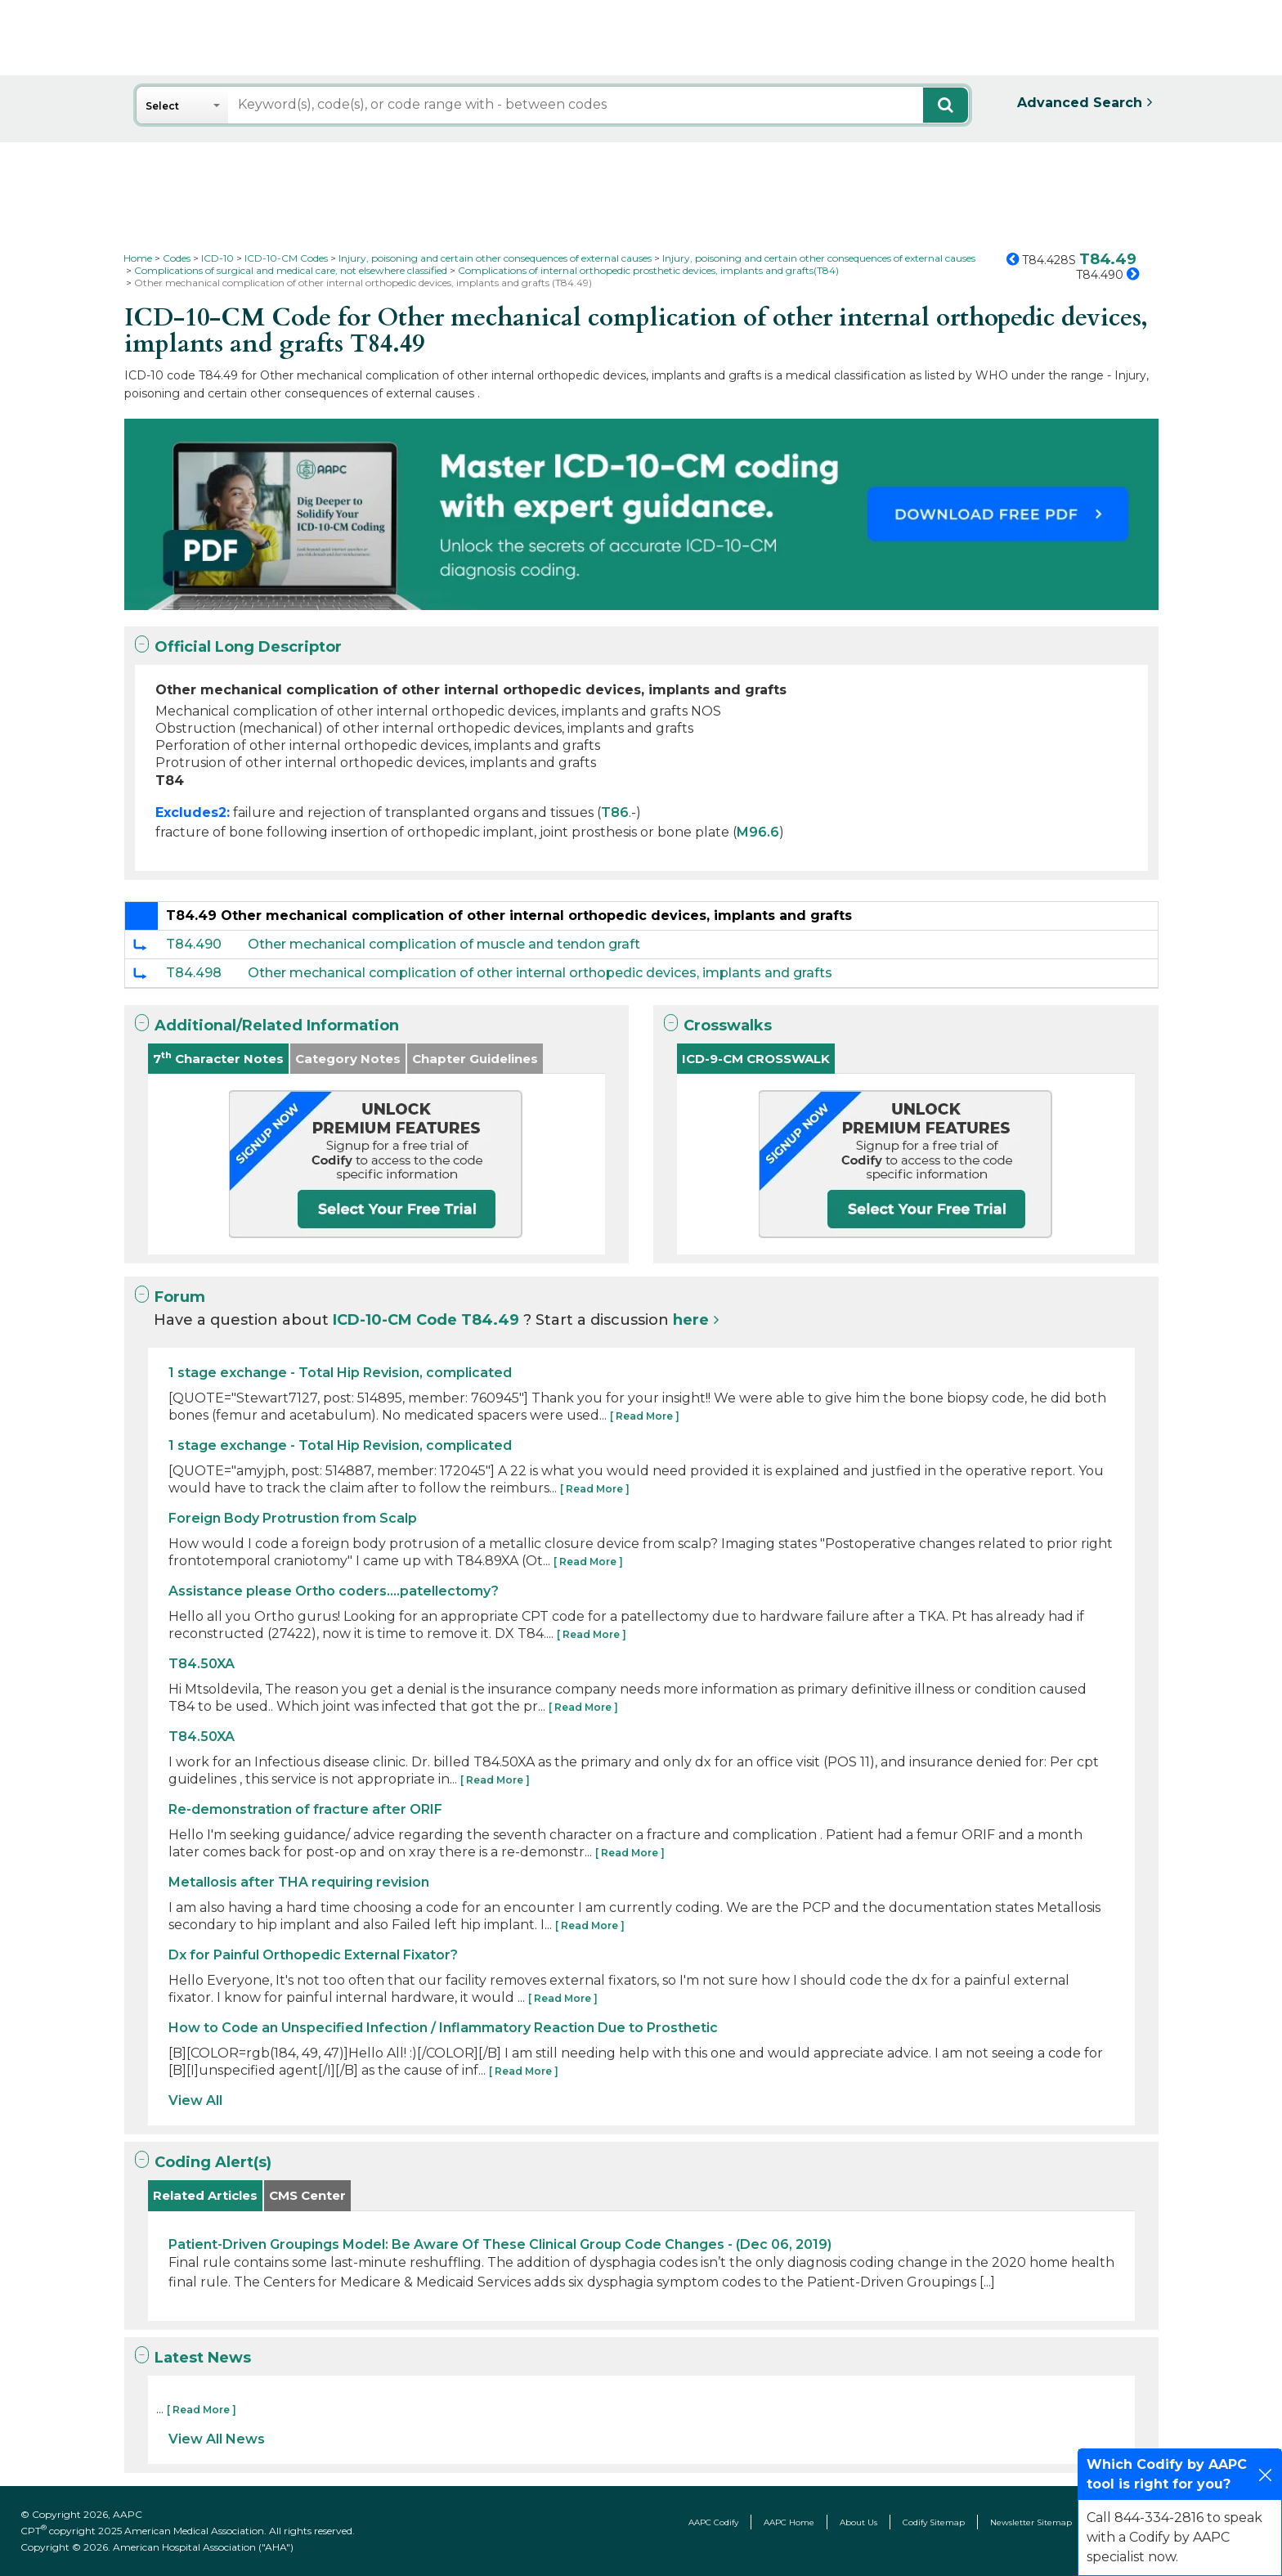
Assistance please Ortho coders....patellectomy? (333, 1591)
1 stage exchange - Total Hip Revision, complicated (340, 1372)
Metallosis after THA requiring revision (298, 1882)
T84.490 (194, 944)
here (691, 1320)
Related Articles (205, 2195)
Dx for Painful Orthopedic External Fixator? (313, 1955)
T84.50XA (201, 1664)
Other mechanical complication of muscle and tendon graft (444, 944)
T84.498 (194, 973)
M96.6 (758, 832)
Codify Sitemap (934, 2522)
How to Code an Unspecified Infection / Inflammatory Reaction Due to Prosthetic (443, 2027)
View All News (216, 2439)
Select (162, 106)
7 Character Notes (218, 1057)
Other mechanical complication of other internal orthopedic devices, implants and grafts (540, 973)
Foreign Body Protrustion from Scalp (292, 1518)
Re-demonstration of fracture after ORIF (305, 1809)
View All (195, 2100)
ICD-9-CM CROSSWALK (756, 1058)
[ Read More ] (644, 1416)
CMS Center (307, 2195)
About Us (858, 2522)
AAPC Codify (713, 2522)
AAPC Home (789, 2522)
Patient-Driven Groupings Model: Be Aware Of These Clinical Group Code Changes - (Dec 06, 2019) (500, 2244)
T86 (615, 812)
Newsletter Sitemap (1031, 2522)
